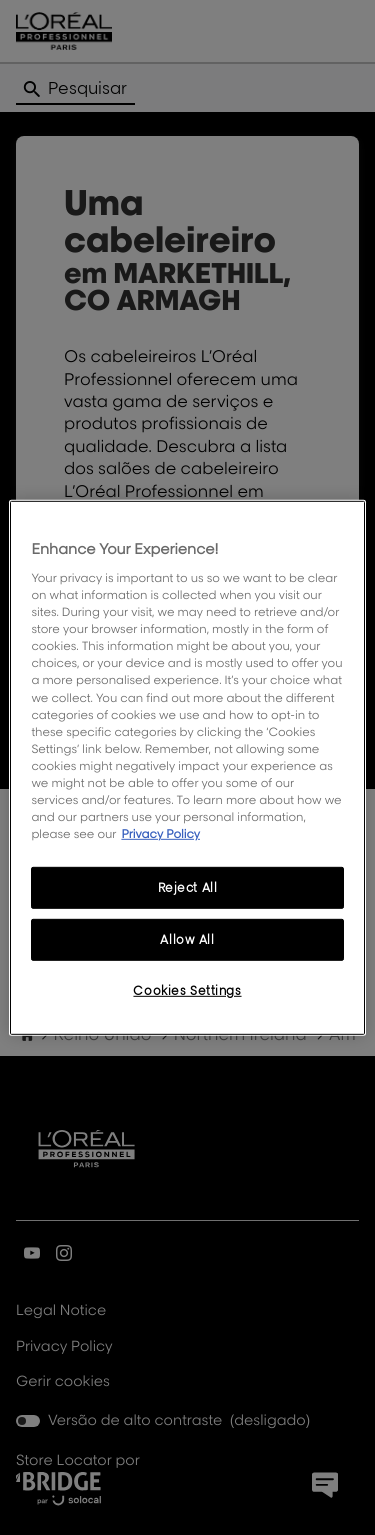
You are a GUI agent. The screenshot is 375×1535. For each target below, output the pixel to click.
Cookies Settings (187, 990)
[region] (187, 767)
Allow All (187, 939)
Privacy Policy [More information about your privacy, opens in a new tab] (160, 833)
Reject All (188, 887)
